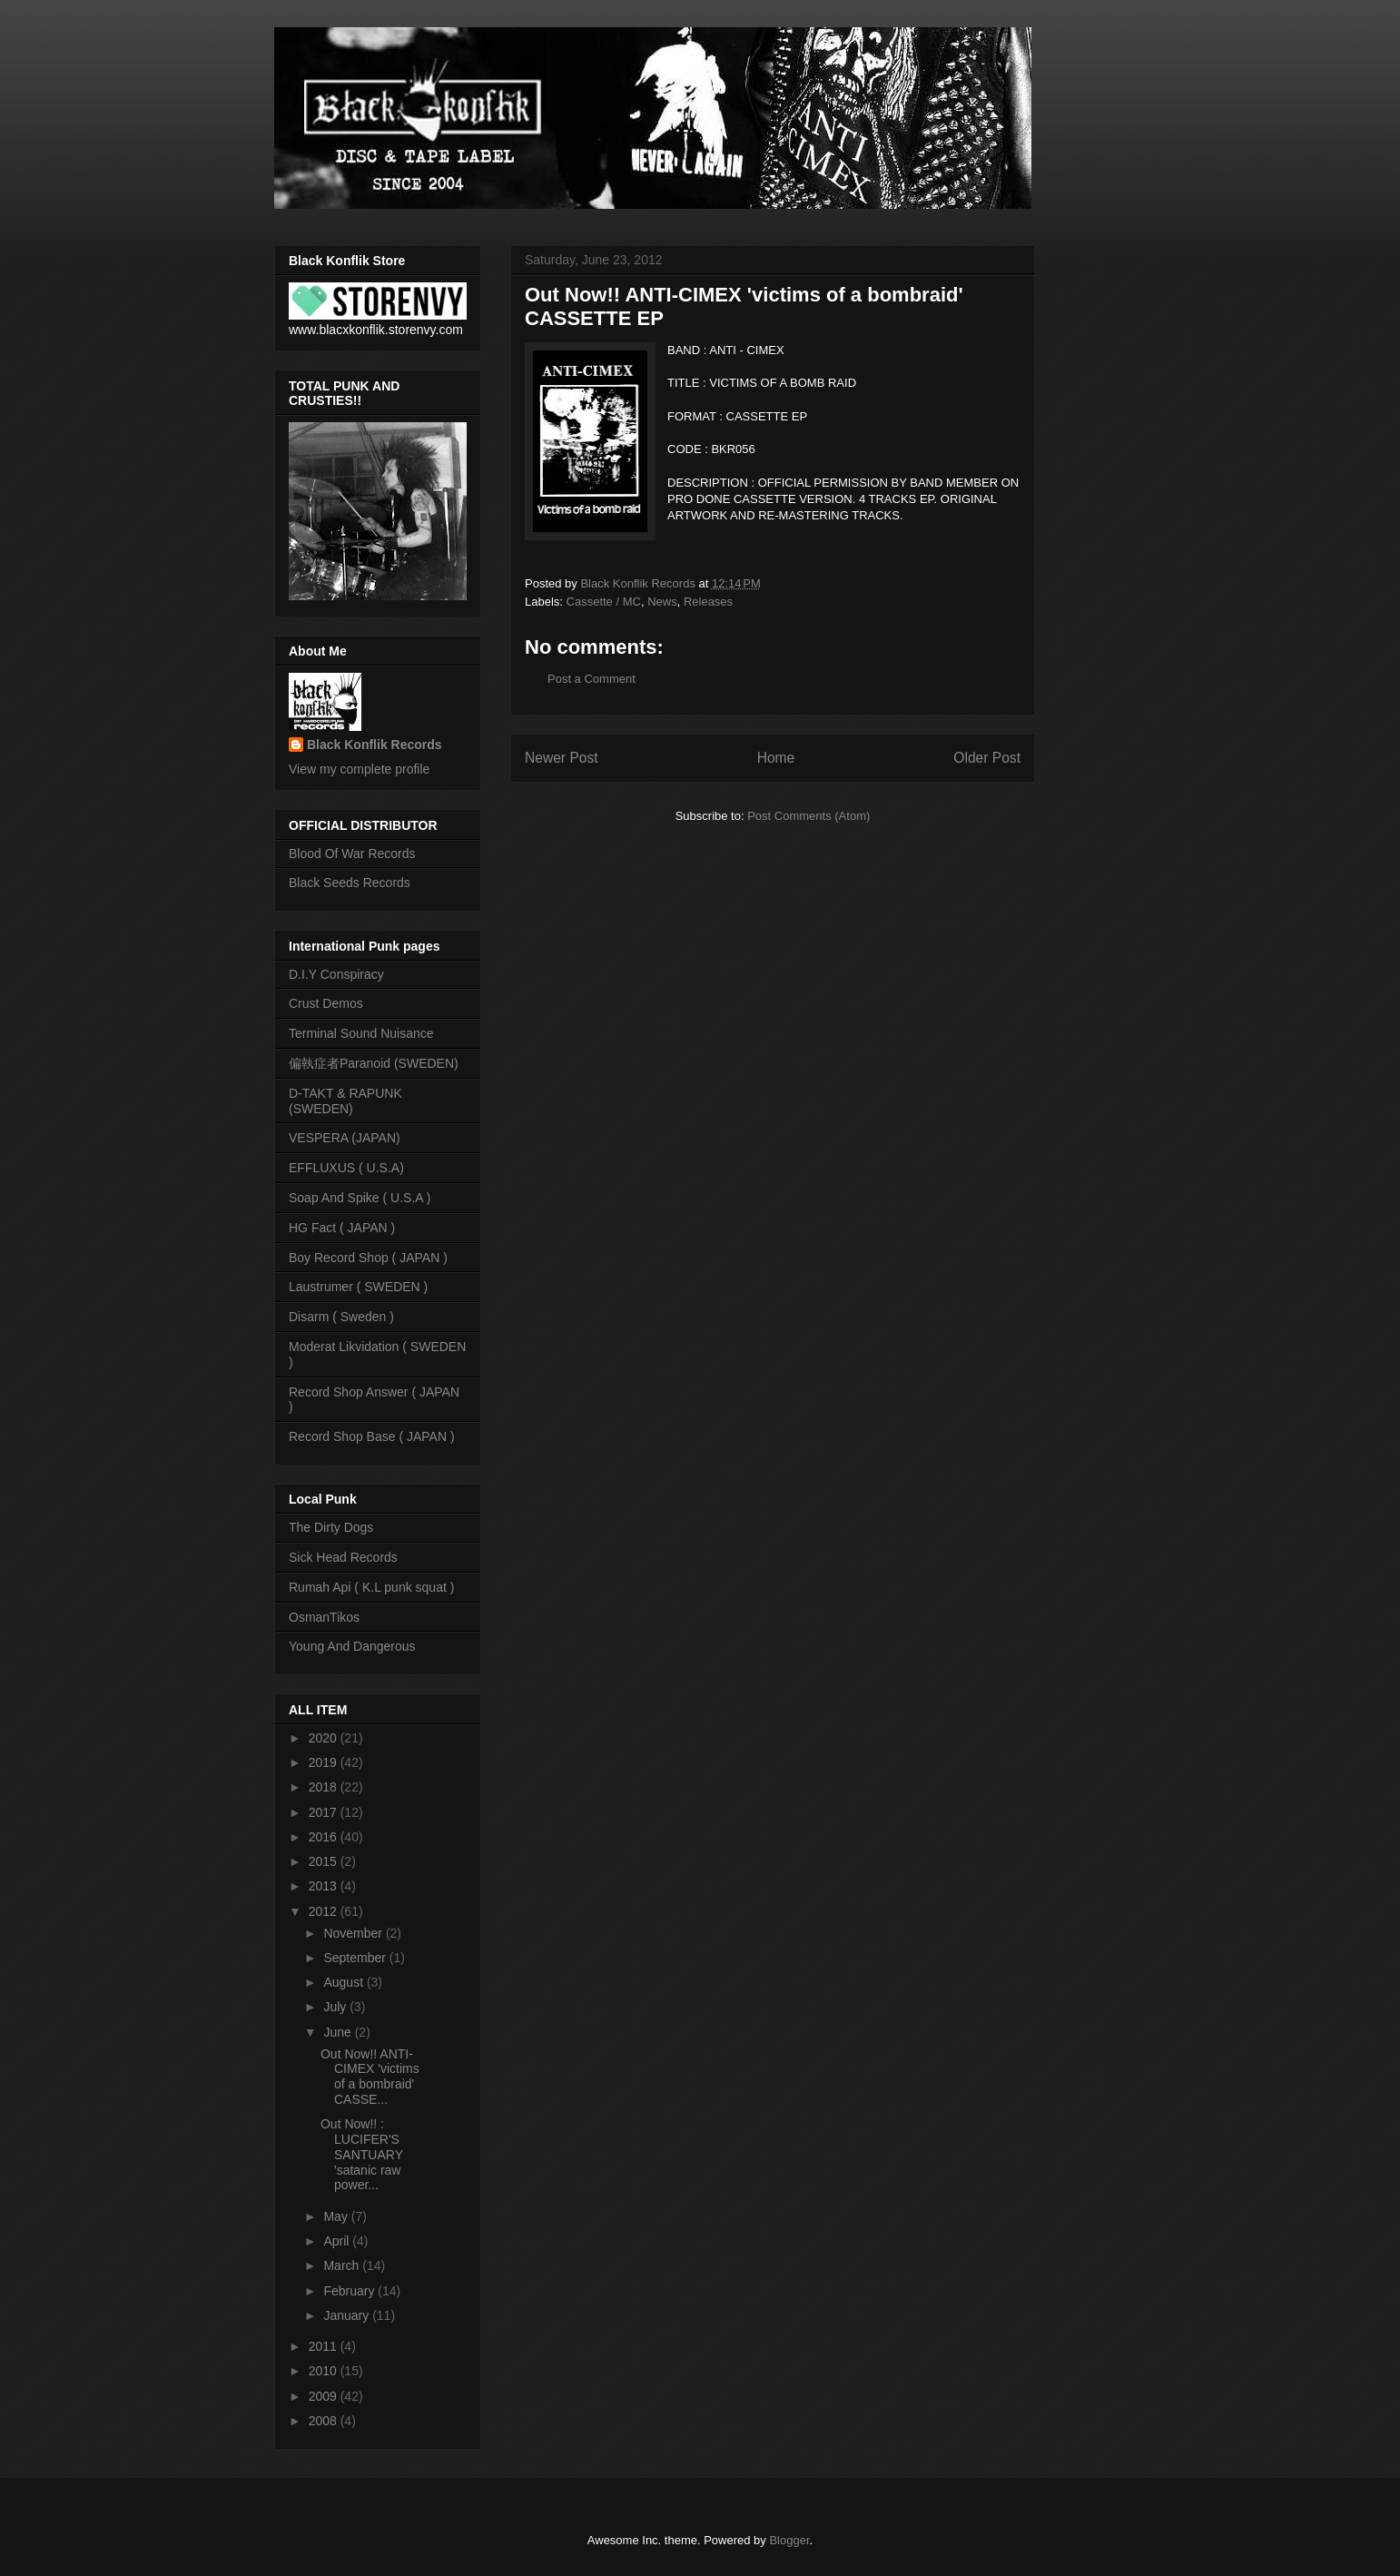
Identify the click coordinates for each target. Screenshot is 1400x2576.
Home (776, 757)
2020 (324, 1738)
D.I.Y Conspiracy (336, 974)
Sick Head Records (343, 1557)
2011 (324, 2346)
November (354, 1933)
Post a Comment (591, 679)
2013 (324, 1886)
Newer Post (561, 757)
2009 (324, 2396)
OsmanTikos (324, 1617)
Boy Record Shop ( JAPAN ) (368, 1257)
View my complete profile (359, 769)
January (347, 2315)
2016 (324, 1837)
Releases (708, 601)
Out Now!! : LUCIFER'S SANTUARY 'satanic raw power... (361, 2154)
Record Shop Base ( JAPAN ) (372, 1436)
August (344, 1982)
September (356, 1957)
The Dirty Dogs (331, 1527)
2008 (324, 2420)
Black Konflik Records (374, 744)
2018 (324, 1787)
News (662, 601)
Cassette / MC (604, 601)
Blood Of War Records (352, 853)
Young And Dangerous (352, 1646)
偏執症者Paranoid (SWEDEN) (373, 1063)
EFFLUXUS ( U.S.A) (346, 1167)
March (342, 2265)
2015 (324, 1861)
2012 (324, 1911)
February (350, 2291)
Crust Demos (326, 1003)
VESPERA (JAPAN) (344, 1137)
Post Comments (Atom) (808, 816)
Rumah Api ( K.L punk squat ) (371, 1587)
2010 (324, 2371)
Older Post (986, 757)
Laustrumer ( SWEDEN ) (358, 1286)
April (337, 2241)
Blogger (789, 2540)
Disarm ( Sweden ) (341, 1316)
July (336, 2006)
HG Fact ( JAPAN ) (342, 1227)
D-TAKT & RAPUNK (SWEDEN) (345, 1101)
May (336, 2216)
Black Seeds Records (349, 882)
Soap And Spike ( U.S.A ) (359, 1197)
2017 (324, 1812)
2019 (324, 1762)
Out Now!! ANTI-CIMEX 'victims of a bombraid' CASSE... (369, 2077)
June (338, 2032)
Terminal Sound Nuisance (361, 1033)
